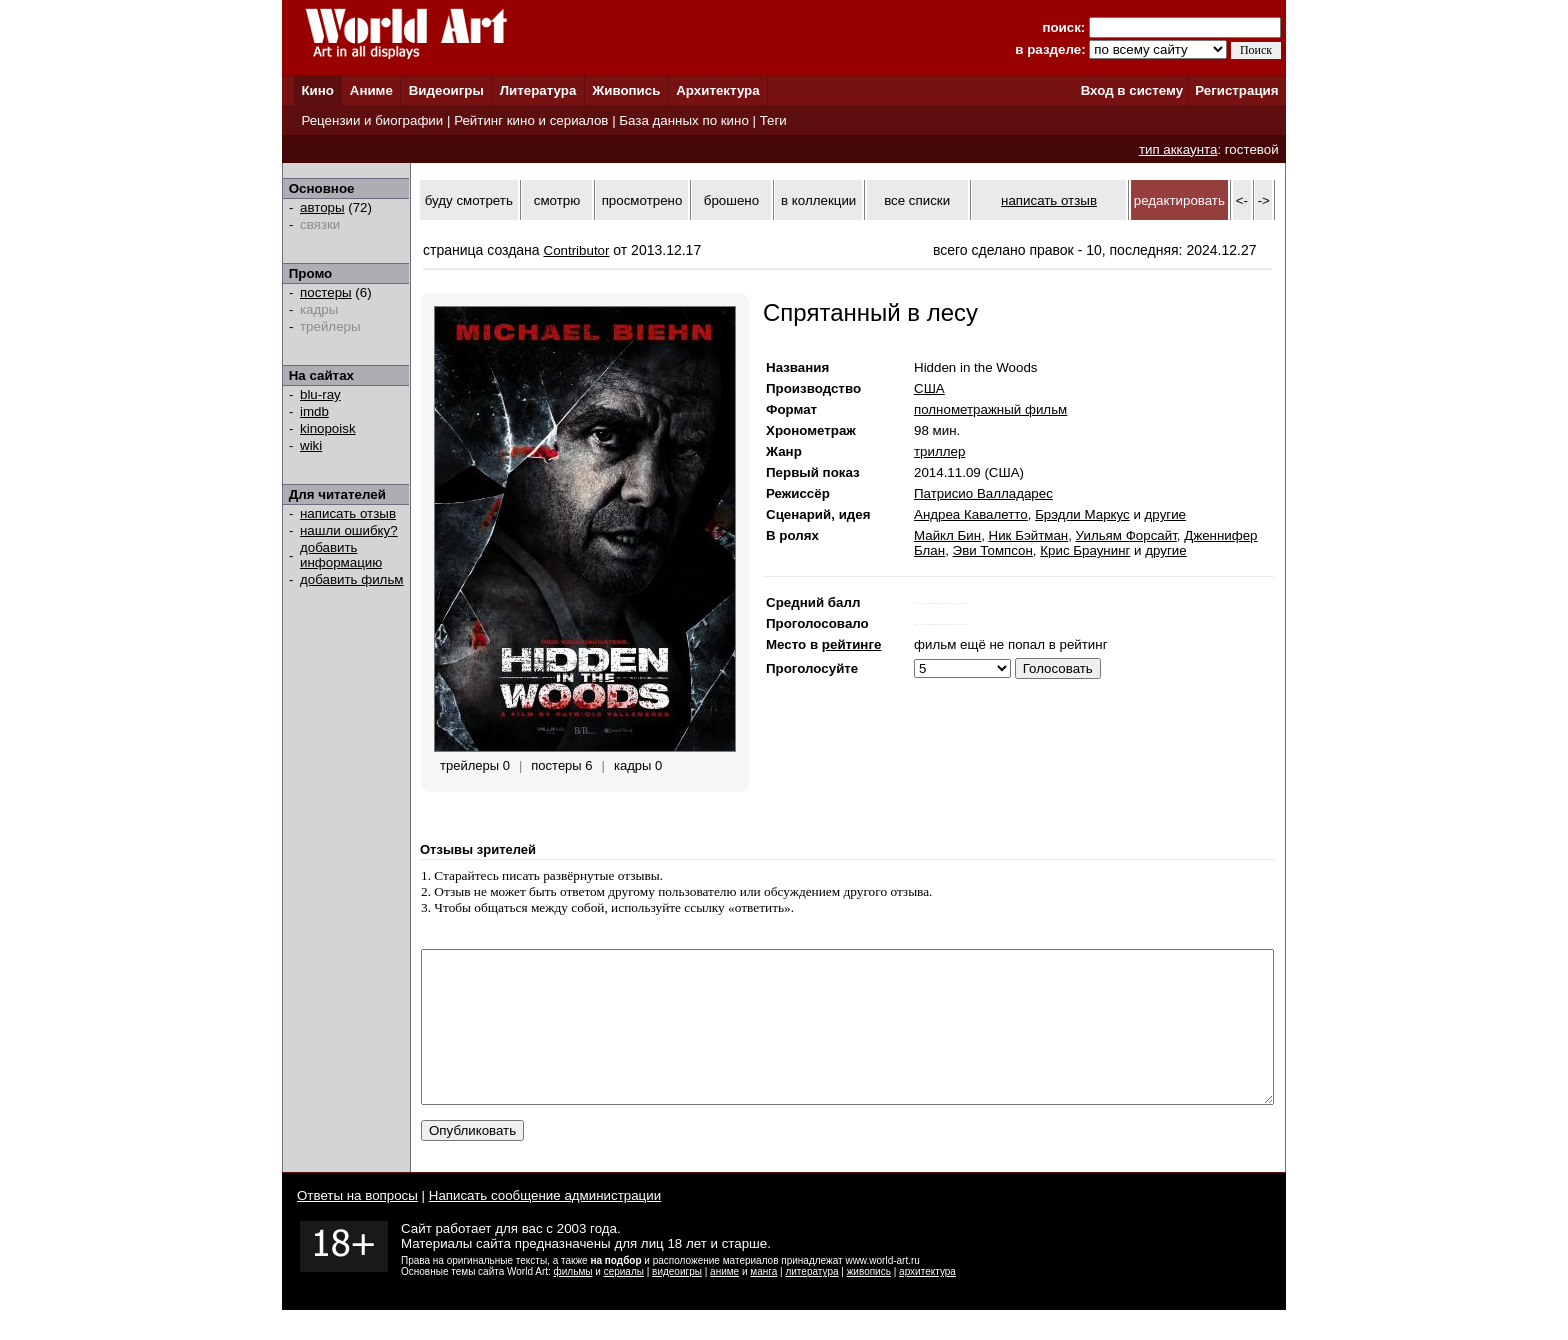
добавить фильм (352, 579)
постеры (326, 292)
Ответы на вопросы (357, 1225)
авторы (322, 207)
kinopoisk (328, 428)
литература (811, 1301)
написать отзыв (348, 513)
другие (1165, 514)
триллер (939, 451)
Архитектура (717, 90)
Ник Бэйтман (1029, 535)
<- (1242, 200)
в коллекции (818, 200)
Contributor (577, 250)
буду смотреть (469, 200)
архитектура (927, 1301)
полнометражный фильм (990, 409)
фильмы (573, 1301)
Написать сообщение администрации (545, 1225)
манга (763, 1301)
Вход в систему (1132, 90)
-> (1264, 200)
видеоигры (677, 1301)
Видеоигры (446, 90)
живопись (869, 1301)
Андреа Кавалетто (971, 514)
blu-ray (320, 394)
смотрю (557, 200)
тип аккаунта (1178, 149)
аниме (724, 1301)
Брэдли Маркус (1082, 514)
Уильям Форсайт (1126, 535)
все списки (917, 200)
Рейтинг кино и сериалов (531, 120)
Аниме (371, 90)
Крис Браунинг (1085, 550)
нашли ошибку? (349, 530)
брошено (731, 200)
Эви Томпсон (993, 550)
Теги (773, 120)
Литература (538, 90)
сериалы (624, 1301)
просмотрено (642, 200)
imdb (314, 411)
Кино (317, 90)
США (929, 388)
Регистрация (1236, 90)
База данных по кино (683, 120)
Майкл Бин (947, 535)
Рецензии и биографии (372, 120)
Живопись (626, 90)
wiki (311, 445)
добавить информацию (341, 555)
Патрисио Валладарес (983, 493)
